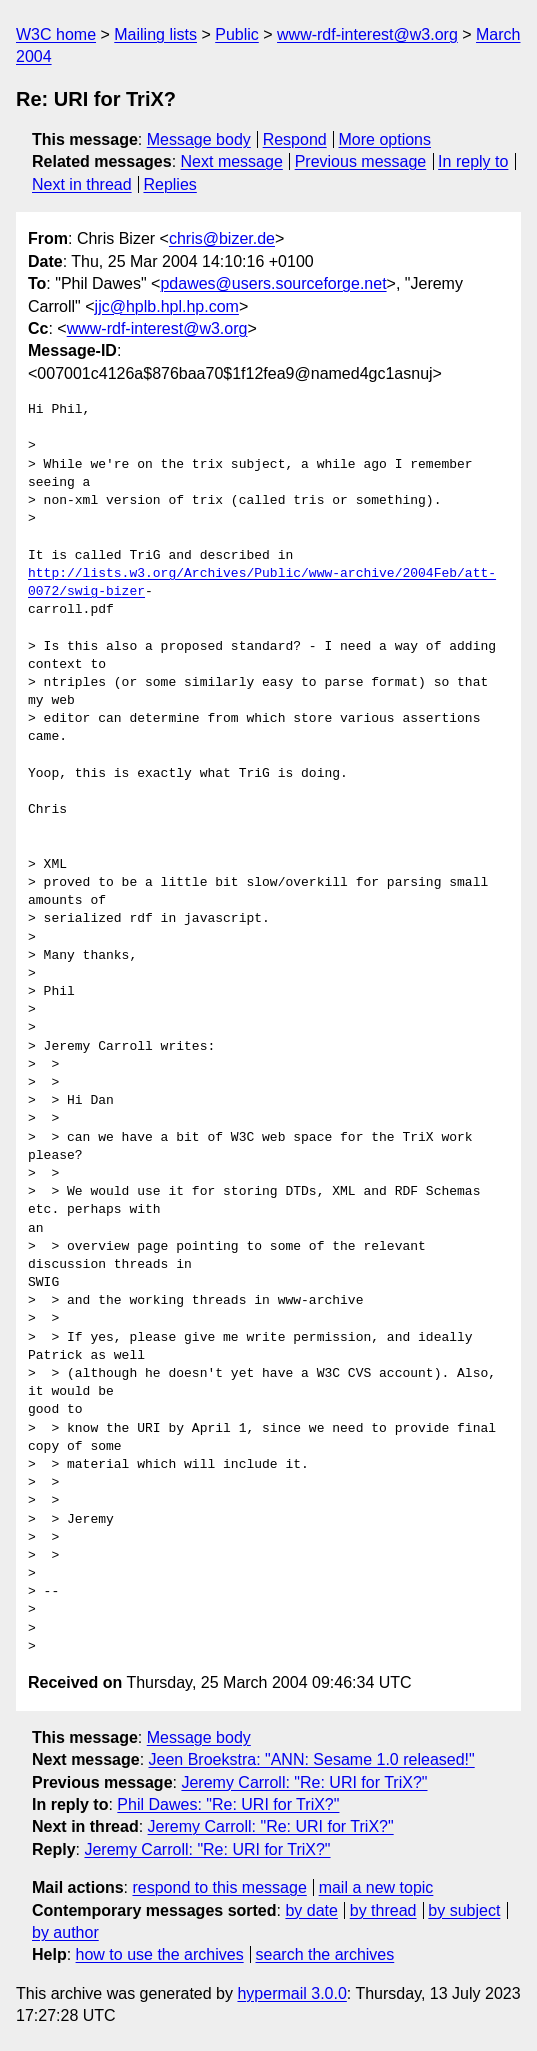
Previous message (361, 161)
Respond (295, 139)
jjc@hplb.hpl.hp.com (167, 306)
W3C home (56, 34)
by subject (464, 1910)
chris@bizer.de (222, 238)
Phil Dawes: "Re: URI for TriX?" (228, 1804)
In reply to (473, 161)
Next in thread (82, 184)
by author (65, 1932)
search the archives (325, 1954)
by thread (383, 1910)
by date (311, 1910)
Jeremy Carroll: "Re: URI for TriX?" (304, 1782)
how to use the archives (160, 1954)
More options (385, 139)
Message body (199, 139)
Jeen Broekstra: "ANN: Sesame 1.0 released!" (312, 1759)
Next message (232, 161)
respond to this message (219, 1887)
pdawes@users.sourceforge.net (273, 283)
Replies (169, 184)
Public (237, 34)
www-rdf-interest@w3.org (367, 34)
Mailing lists (155, 34)
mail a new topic (376, 1887)
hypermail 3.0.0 (291, 1993)
